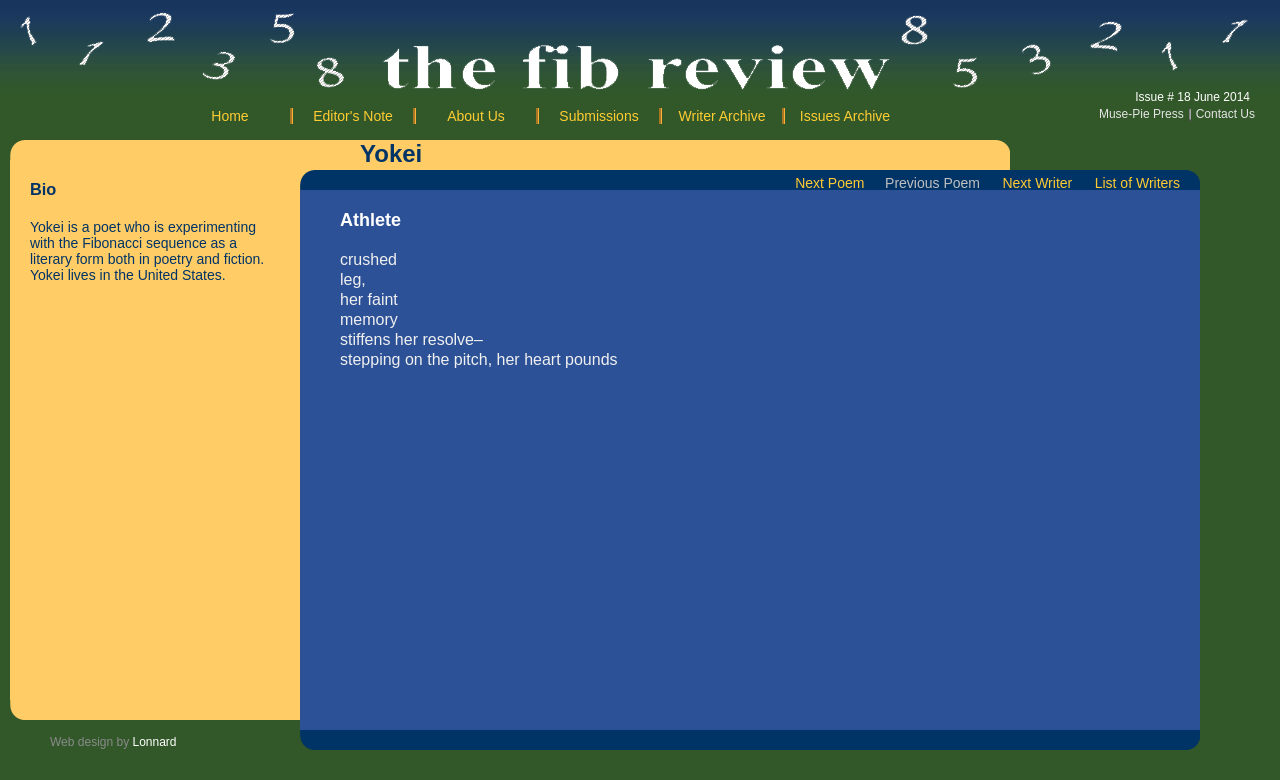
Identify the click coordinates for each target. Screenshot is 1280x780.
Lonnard (155, 742)
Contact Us (1225, 114)
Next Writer (1041, 183)
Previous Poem (932, 183)
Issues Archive (845, 116)
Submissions (598, 116)
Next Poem (837, 183)
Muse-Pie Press (1141, 114)
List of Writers (1137, 183)
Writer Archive (722, 116)
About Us (476, 116)
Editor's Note (353, 116)
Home (229, 116)
